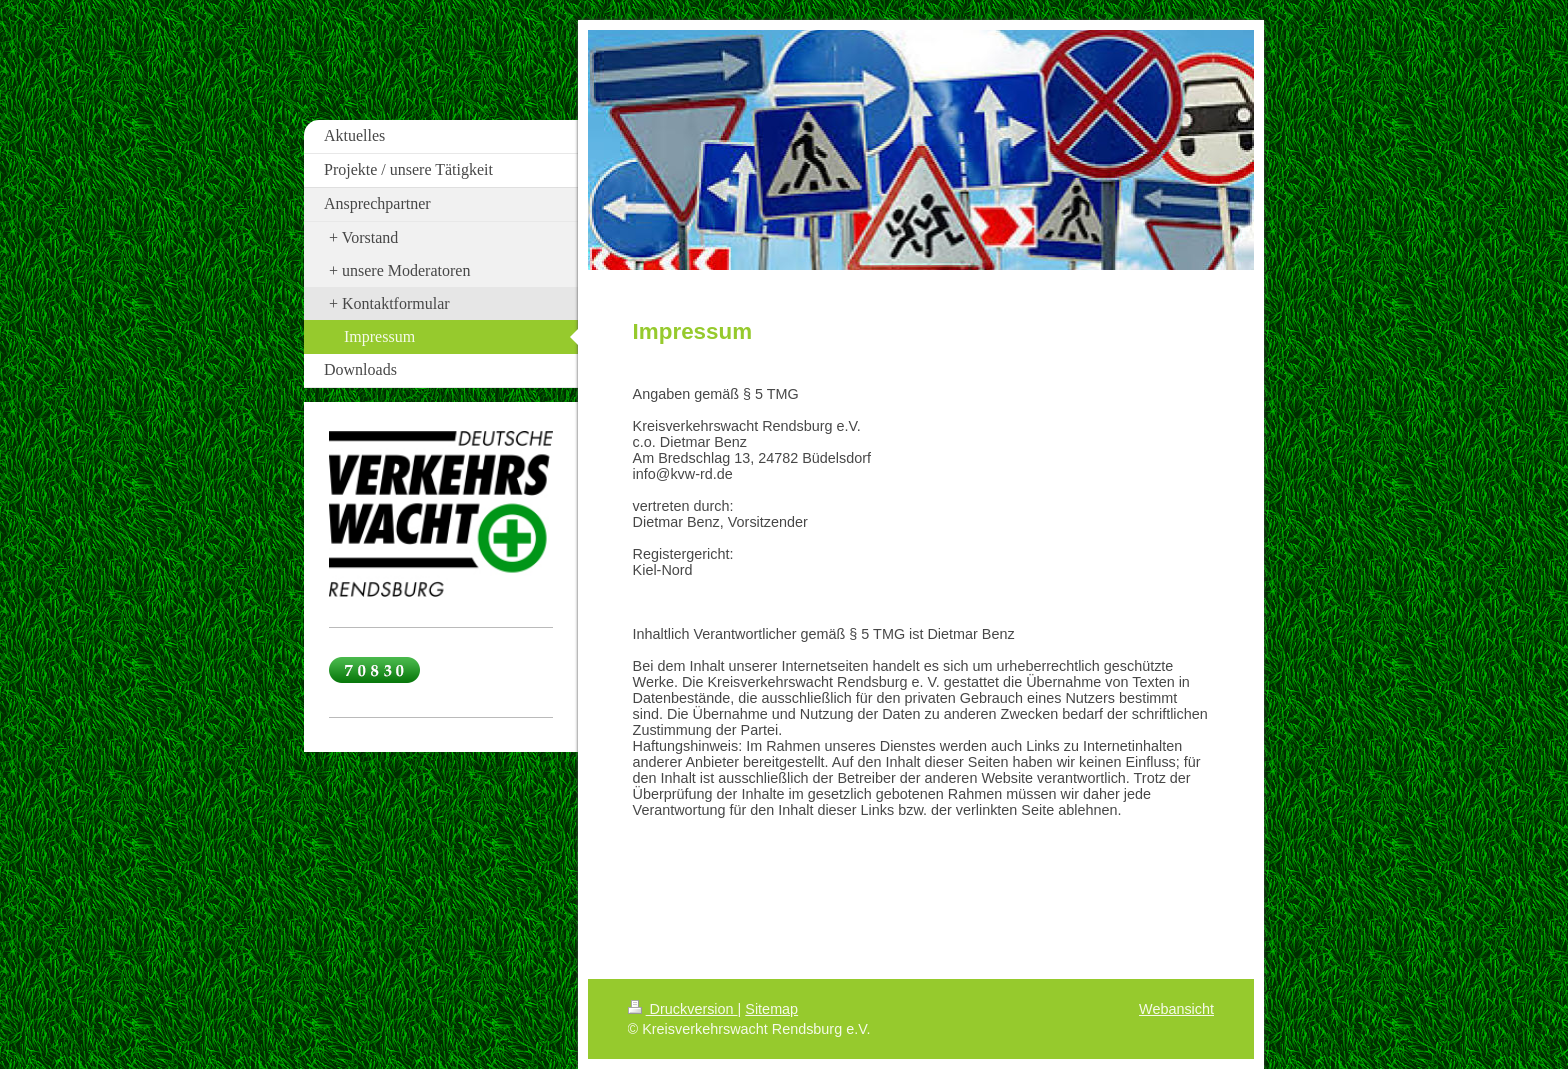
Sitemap (771, 1009)
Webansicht (1176, 1009)
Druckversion (683, 1009)
